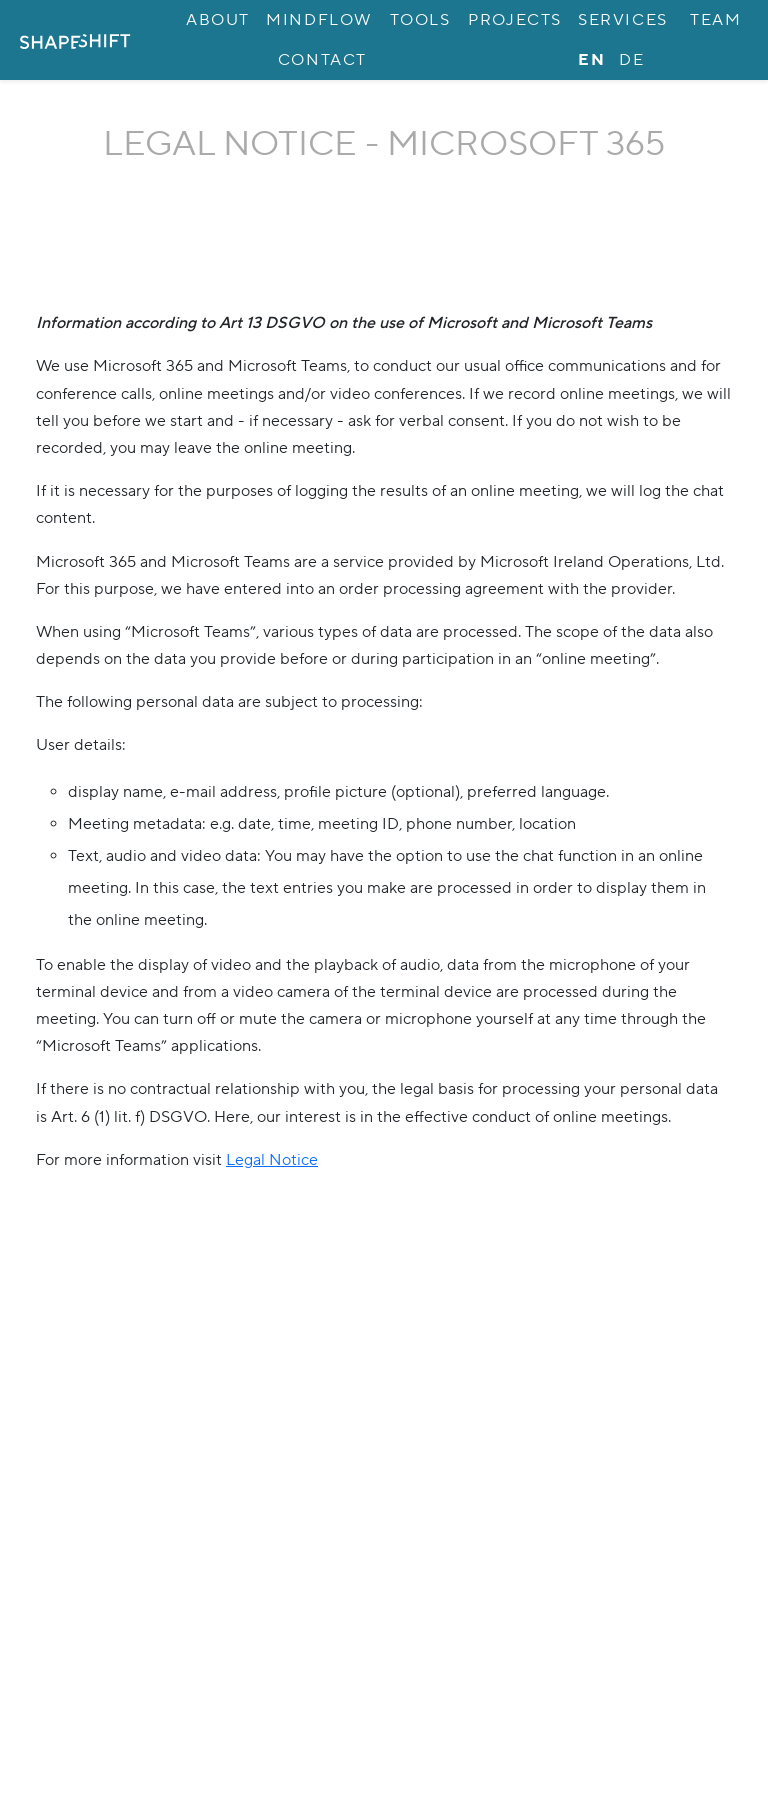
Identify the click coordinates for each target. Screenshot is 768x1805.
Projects (515, 20)
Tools (420, 20)
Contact (322, 60)
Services (623, 20)
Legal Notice (272, 1160)
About (218, 20)
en (591, 60)
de (631, 60)
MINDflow (319, 20)
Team (715, 20)
